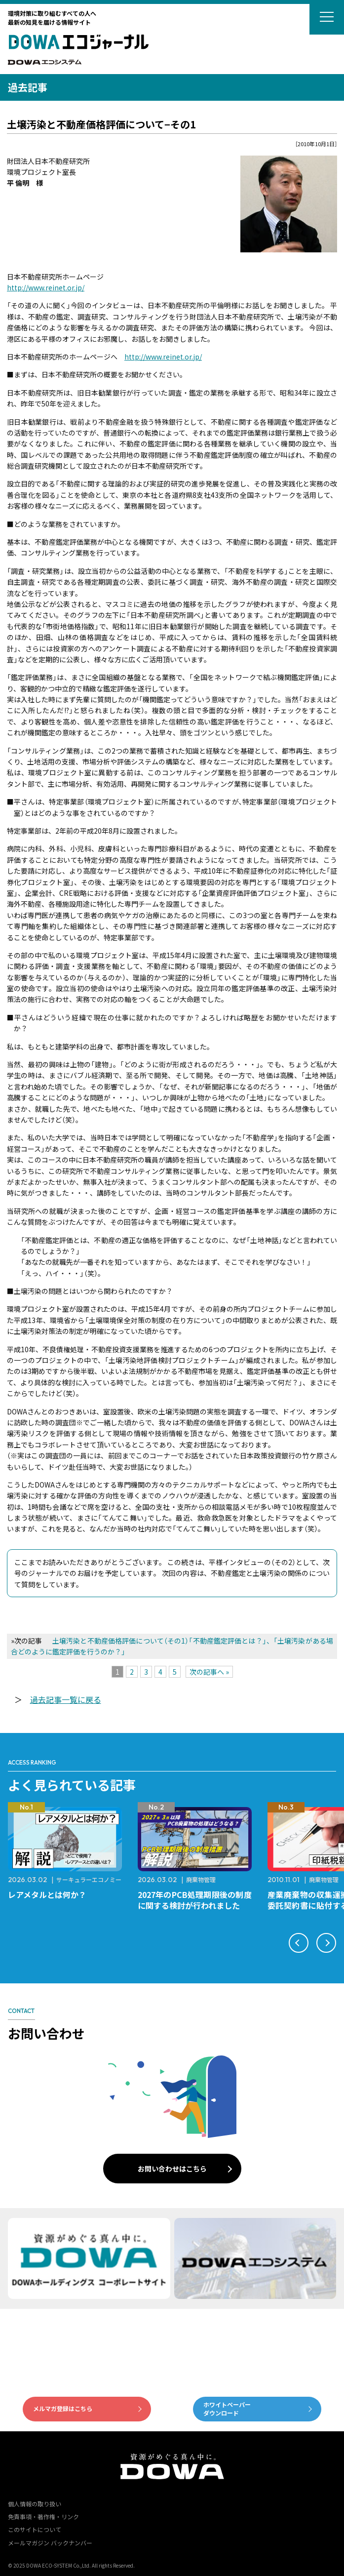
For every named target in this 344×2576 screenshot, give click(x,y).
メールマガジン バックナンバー (50, 2542)
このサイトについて (34, 2529)
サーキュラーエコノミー (88, 1879)
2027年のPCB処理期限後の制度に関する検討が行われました (195, 1900)
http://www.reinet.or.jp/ (45, 287)
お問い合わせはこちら (172, 2169)
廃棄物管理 (201, 1879)
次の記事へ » (209, 1672)
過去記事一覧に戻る (65, 1699)
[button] (298, 1943)
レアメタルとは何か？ (47, 1894)
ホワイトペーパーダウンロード (227, 2408)
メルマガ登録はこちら (62, 2408)
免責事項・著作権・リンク (43, 2516)
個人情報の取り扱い (34, 2503)
